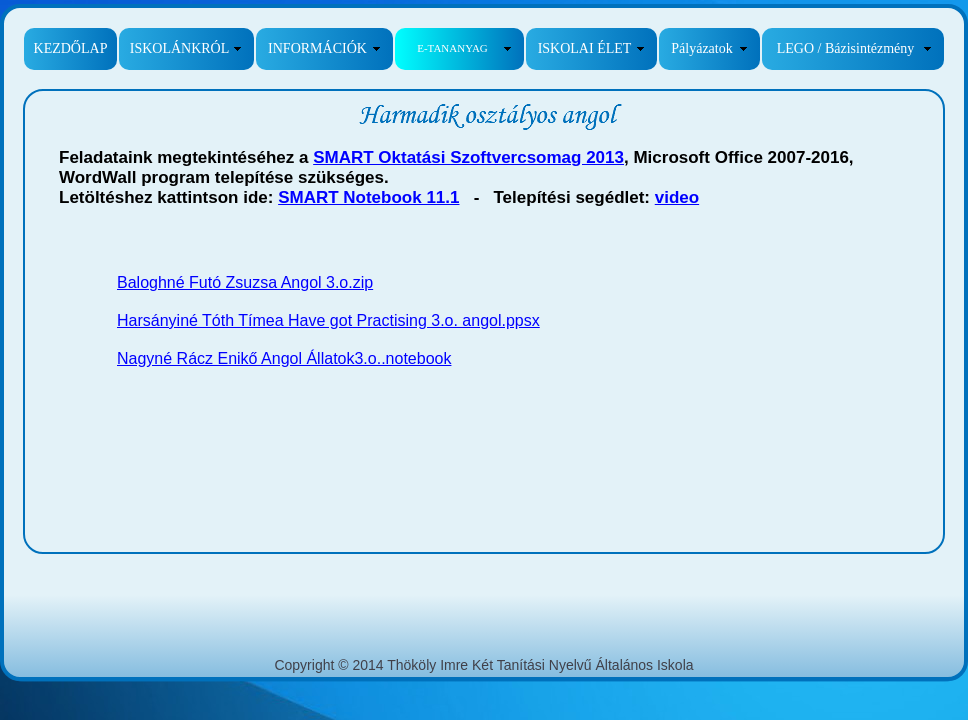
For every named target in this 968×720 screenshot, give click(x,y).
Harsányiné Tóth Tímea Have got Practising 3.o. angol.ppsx (328, 320)
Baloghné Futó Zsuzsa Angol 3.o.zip (245, 282)
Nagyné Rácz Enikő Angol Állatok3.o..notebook (284, 358)
